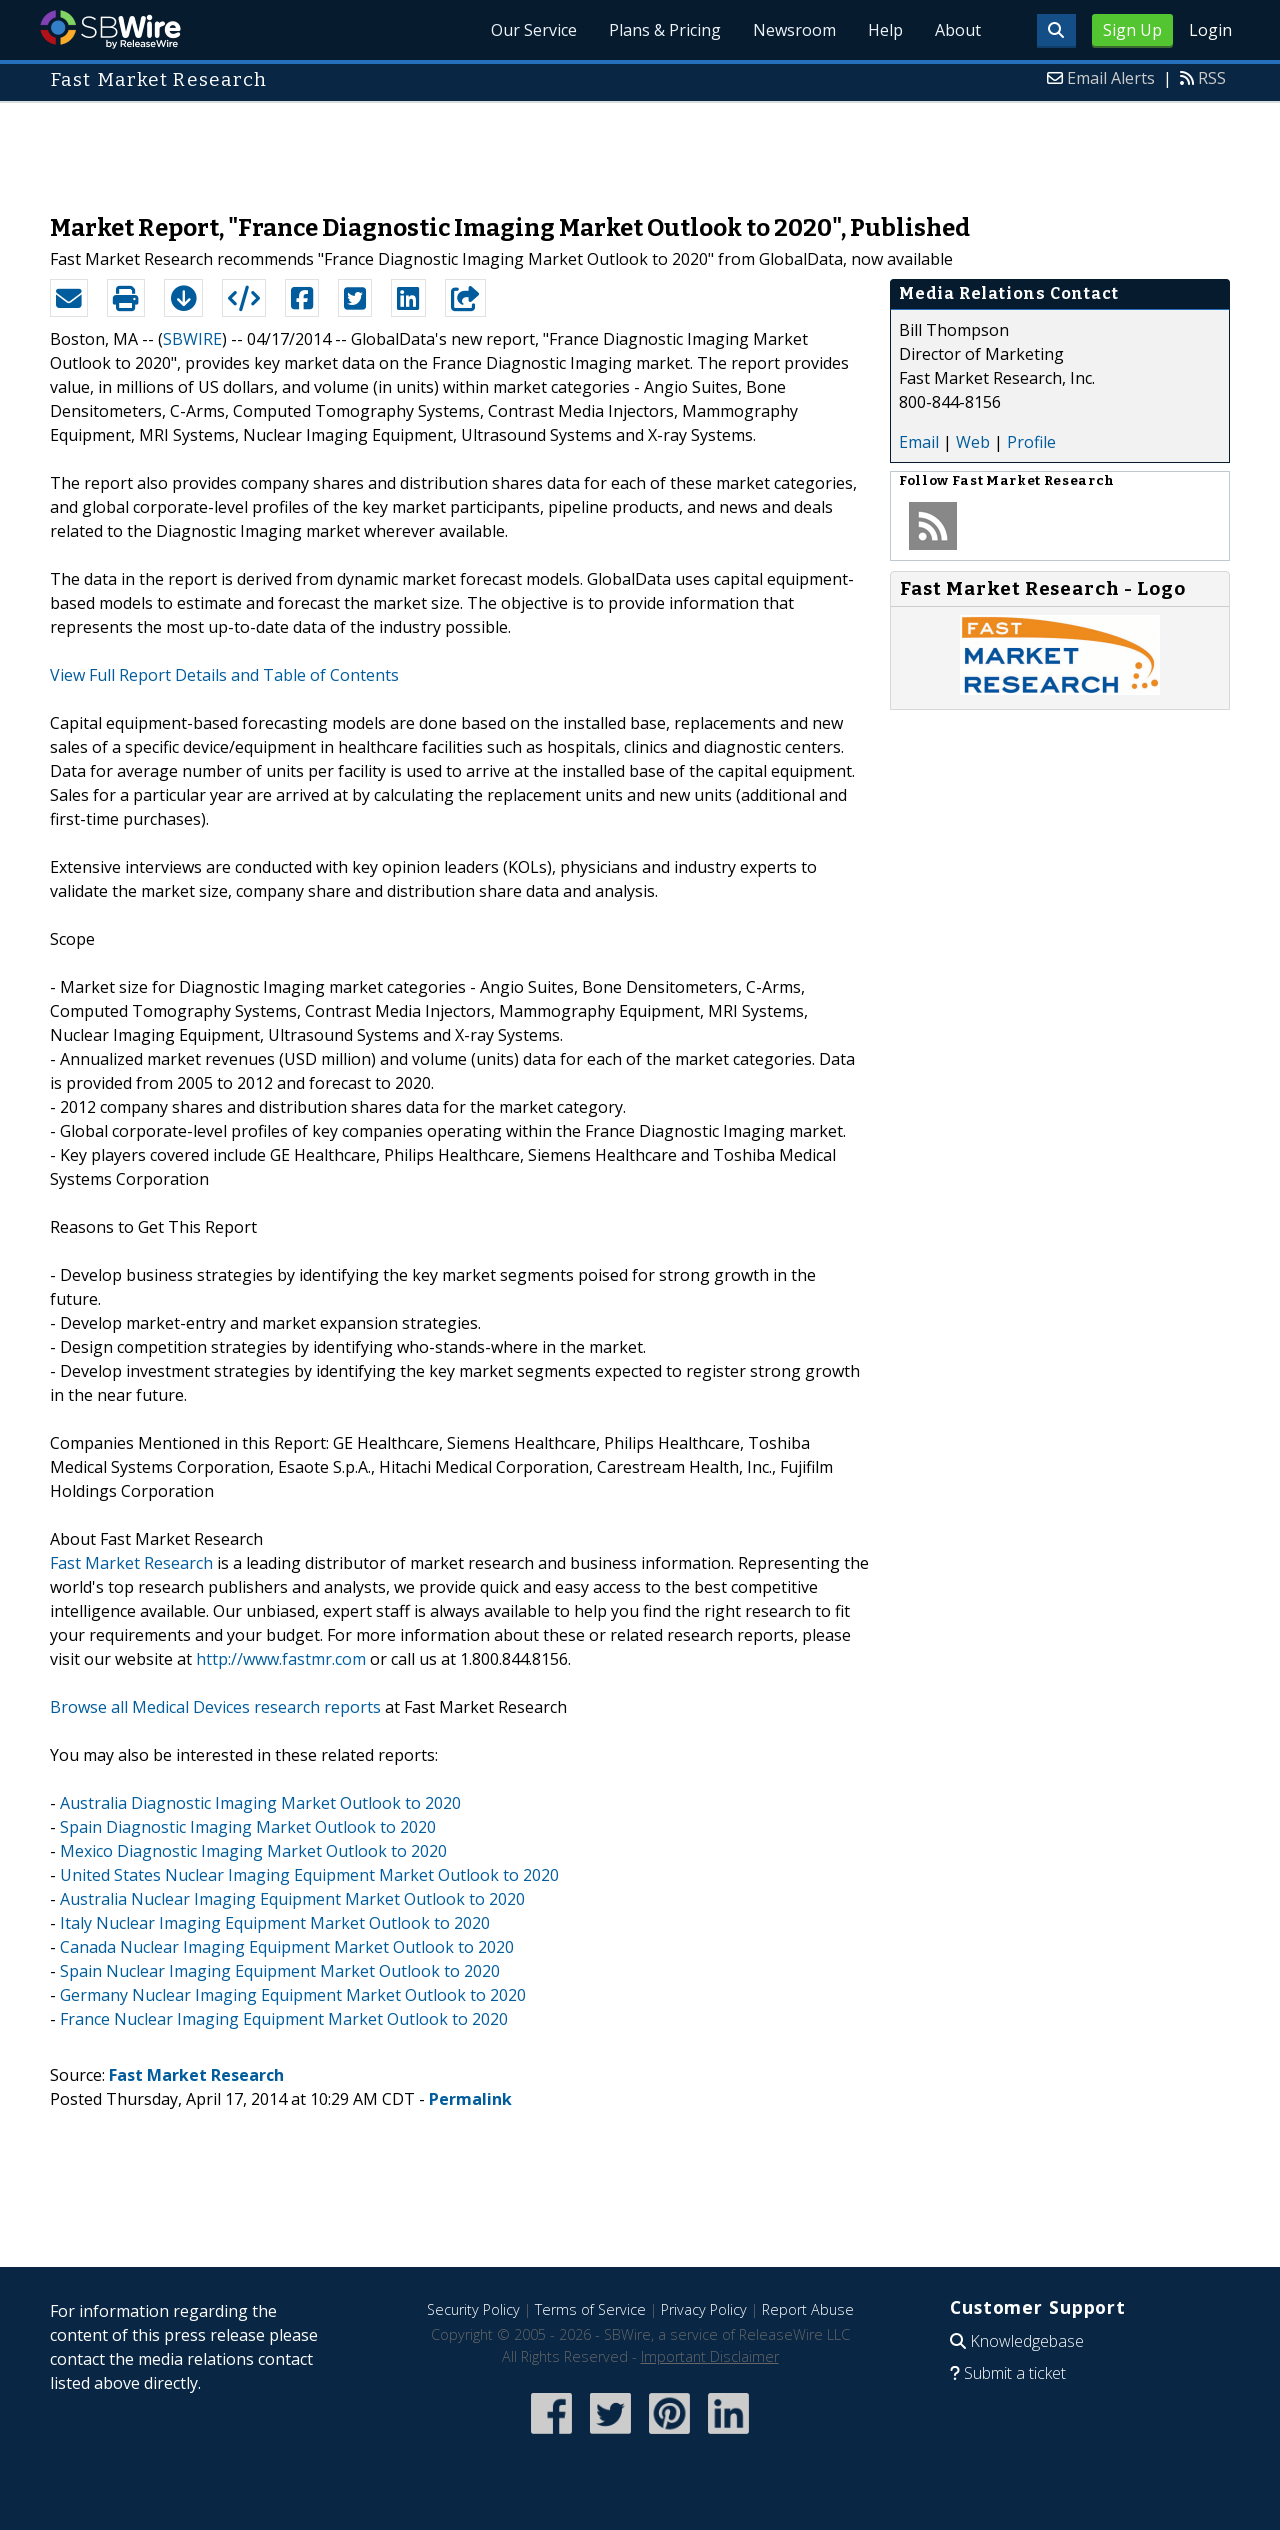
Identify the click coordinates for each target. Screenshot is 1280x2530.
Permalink (470, 2099)
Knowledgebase (1027, 2341)
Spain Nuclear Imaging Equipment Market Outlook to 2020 (280, 1971)
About (958, 30)
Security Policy (473, 2309)
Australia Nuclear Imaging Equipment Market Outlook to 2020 (292, 1899)
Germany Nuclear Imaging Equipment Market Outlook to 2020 (293, 1995)
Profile (1031, 442)
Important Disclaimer (710, 2356)
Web (973, 442)
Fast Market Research (131, 1563)
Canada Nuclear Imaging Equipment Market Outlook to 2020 (287, 1947)
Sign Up (1132, 30)
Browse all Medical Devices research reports (215, 1707)
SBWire (110, 29)
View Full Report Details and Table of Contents (224, 675)
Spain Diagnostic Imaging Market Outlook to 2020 (248, 1827)
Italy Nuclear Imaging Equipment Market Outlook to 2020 (275, 1923)
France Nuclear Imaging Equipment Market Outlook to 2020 (284, 2019)
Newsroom (794, 30)
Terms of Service (590, 2309)
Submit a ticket (1015, 2373)
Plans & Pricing (665, 30)
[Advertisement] (640, 148)
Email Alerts (1111, 78)
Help (885, 30)
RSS (1212, 78)
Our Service (534, 30)
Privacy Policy (704, 2309)
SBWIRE (192, 339)
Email (919, 442)
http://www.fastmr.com (281, 1659)
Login (1210, 30)
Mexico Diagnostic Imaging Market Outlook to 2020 (253, 1851)
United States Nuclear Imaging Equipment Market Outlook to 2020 (309, 1875)
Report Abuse (808, 2309)
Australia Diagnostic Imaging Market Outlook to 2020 (260, 1803)
